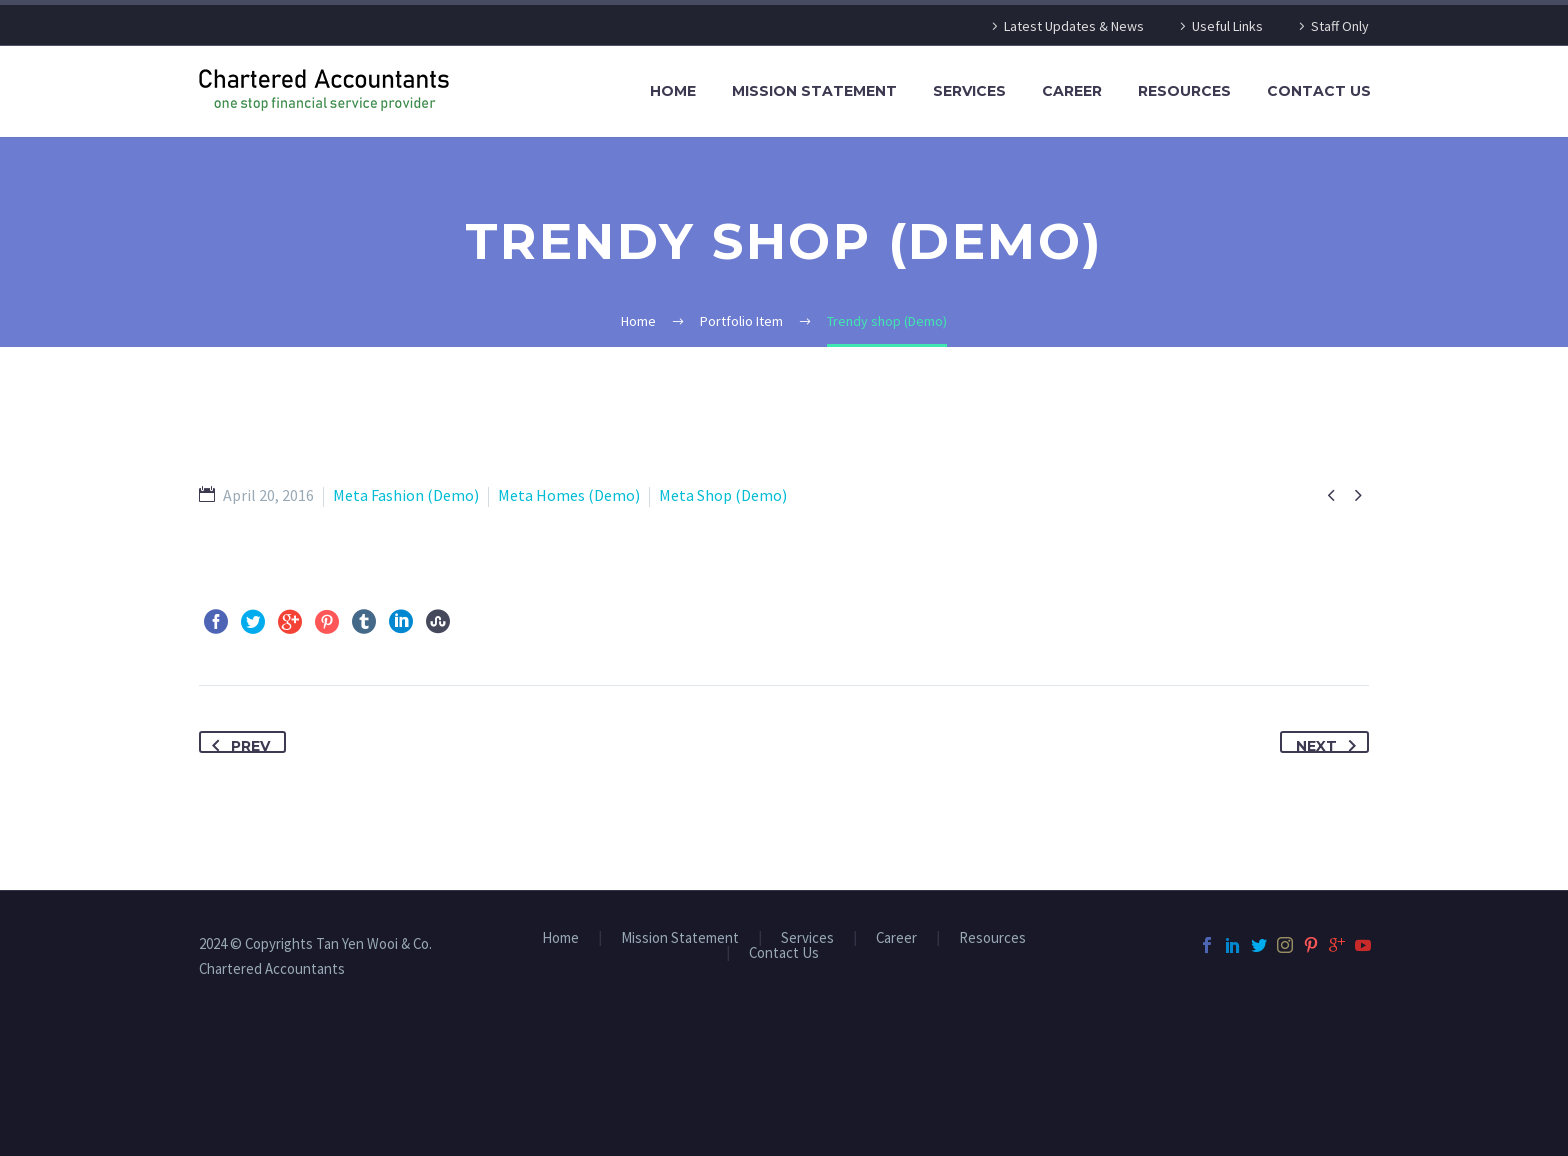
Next (1330, 743)
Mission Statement (814, 91)
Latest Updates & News (1074, 26)
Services (969, 91)
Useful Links (1227, 26)
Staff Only (1340, 26)
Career (1072, 91)
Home (673, 91)
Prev (237, 743)
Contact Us (1319, 91)
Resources (1184, 91)
